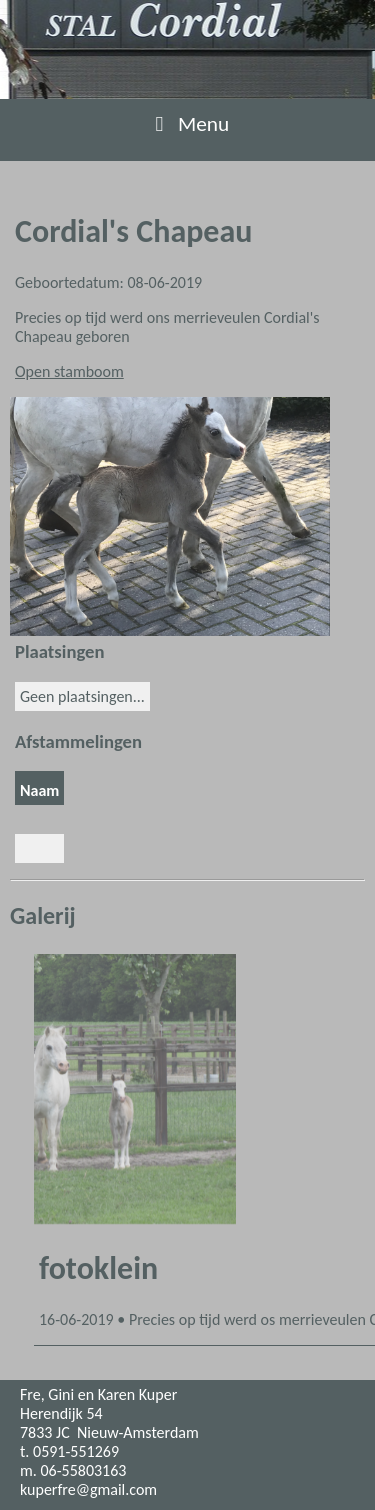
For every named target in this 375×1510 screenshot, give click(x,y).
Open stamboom (69, 371)
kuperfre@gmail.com (88, 1489)
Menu (188, 124)
